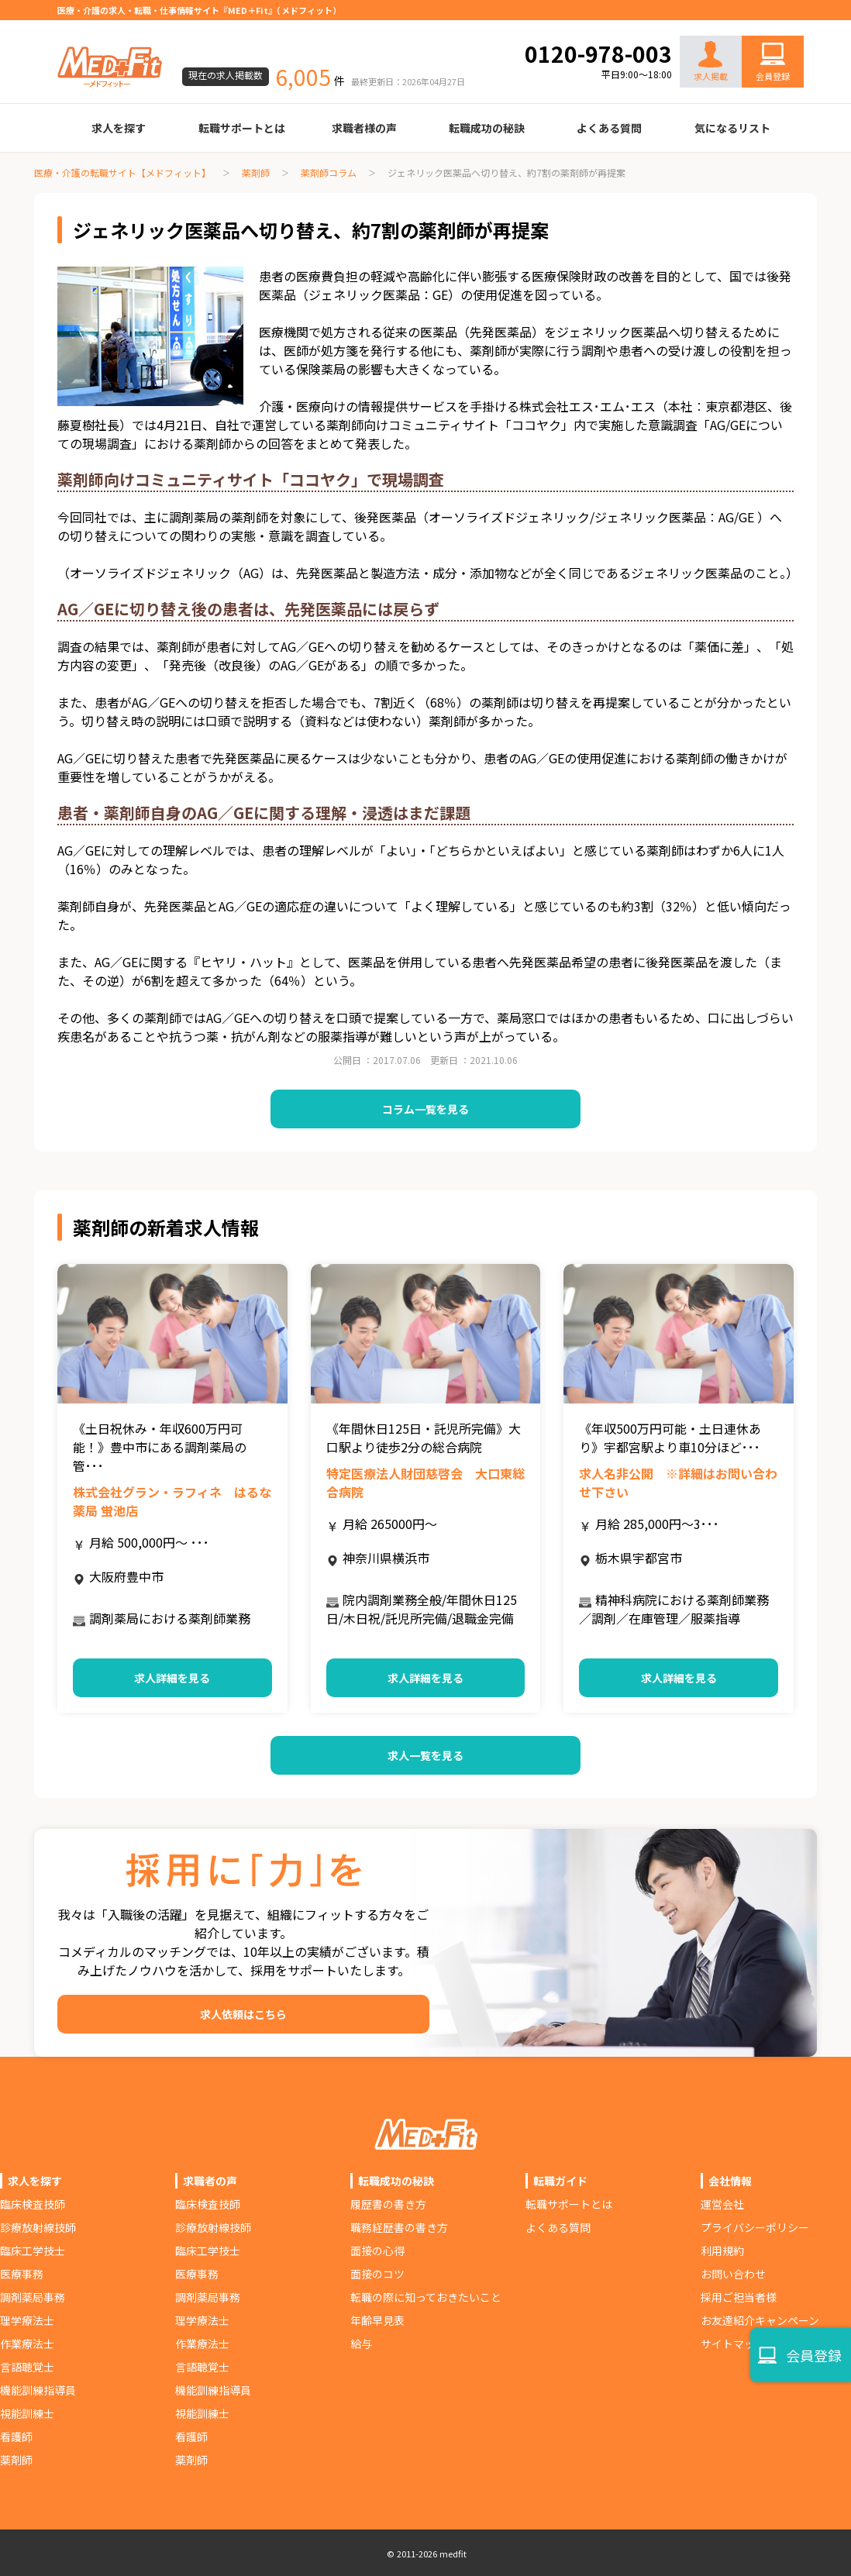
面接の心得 (377, 2250)
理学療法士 (27, 2320)
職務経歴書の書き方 (399, 2227)
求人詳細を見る (172, 1678)
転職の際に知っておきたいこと (425, 2297)
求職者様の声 (364, 128)
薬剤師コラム (329, 172)
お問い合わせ (756, 25)
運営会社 (722, 2204)
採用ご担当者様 (739, 2297)
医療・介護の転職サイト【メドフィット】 (122, 172)
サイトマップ (733, 2343)
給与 (361, 2343)
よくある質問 (609, 128)
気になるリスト (732, 128)
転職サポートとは (241, 128)
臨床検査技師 (32, 2204)
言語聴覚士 (27, 2367)
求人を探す (118, 128)
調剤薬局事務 (32, 2297)
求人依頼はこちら (243, 2014)
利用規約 (722, 2250)
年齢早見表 (377, 2320)
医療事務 (21, 2274)
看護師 (16, 2436)
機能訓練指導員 (38, 2390)
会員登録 (773, 76)
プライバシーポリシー (755, 2227)
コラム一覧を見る (425, 1109)
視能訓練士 (27, 2413)
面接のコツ (377, 2274)
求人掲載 (711, 61)
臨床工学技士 (32, 2250)
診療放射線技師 (38, 2227)
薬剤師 (256, 172)
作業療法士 (27, 2343)
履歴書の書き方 (388, 2204)
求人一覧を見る (425, 1755)
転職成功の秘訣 (487, 128)
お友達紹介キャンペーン (760, 2320)
